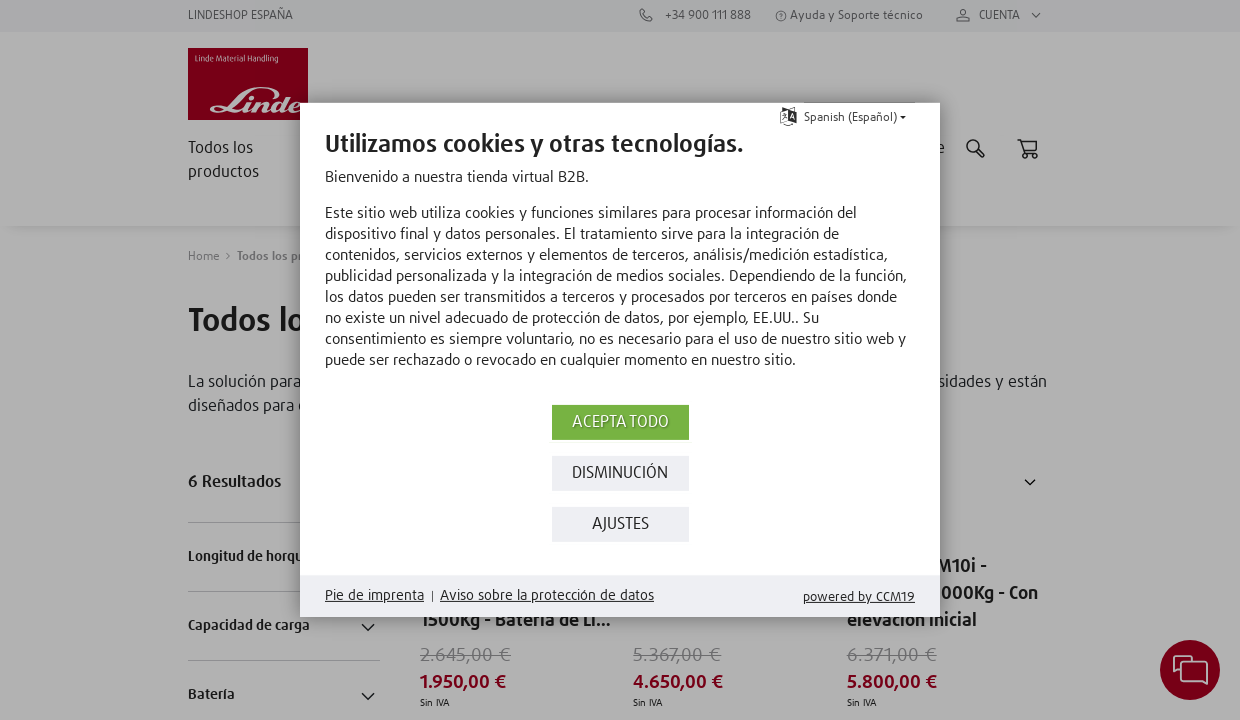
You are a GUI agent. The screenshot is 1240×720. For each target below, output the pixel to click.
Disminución (620, 473)
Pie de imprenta (374, 596)
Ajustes (620, 524)
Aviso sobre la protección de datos (547, 596)
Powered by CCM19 (859, 597)
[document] (620, 265)
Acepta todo (620, 422)
